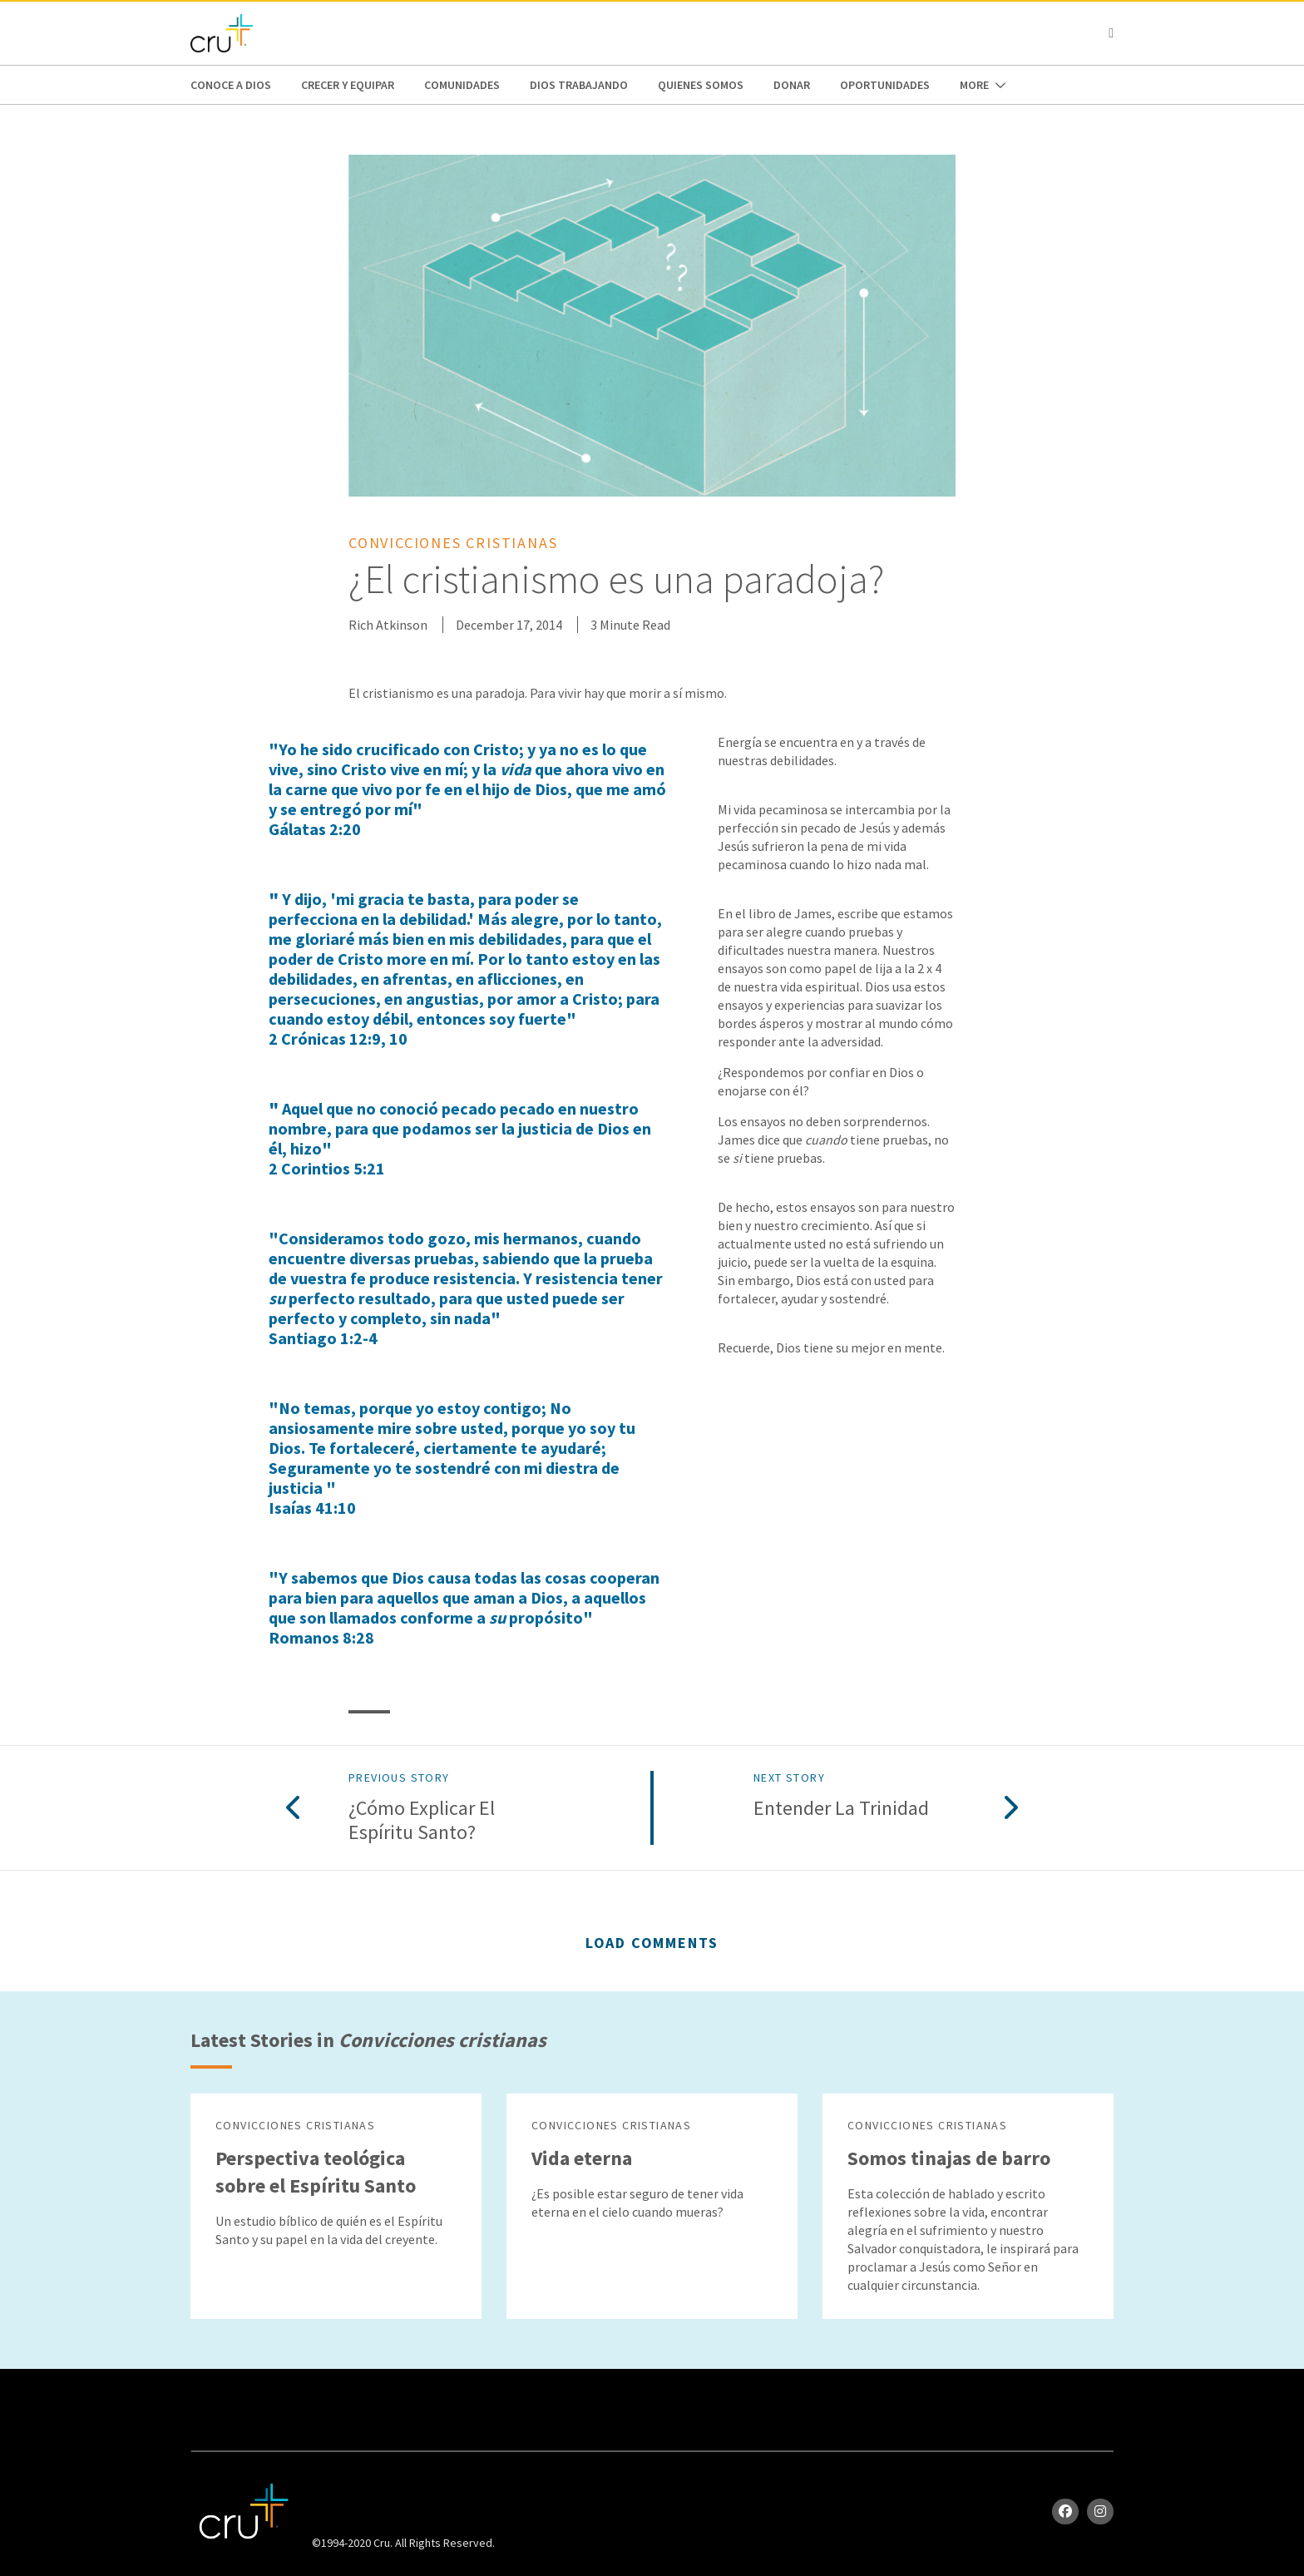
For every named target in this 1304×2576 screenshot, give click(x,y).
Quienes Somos (700, 84)
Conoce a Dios (230, 84)
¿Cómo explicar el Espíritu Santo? (421, 1821)
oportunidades (885, 84)
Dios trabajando (579, 84)
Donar (791, 84)
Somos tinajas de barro (948, 2158)
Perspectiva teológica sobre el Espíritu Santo (315, 2171)
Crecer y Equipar (347, 84)
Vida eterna (581, 2158)
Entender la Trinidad (841, 1809)
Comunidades (462, 84)
